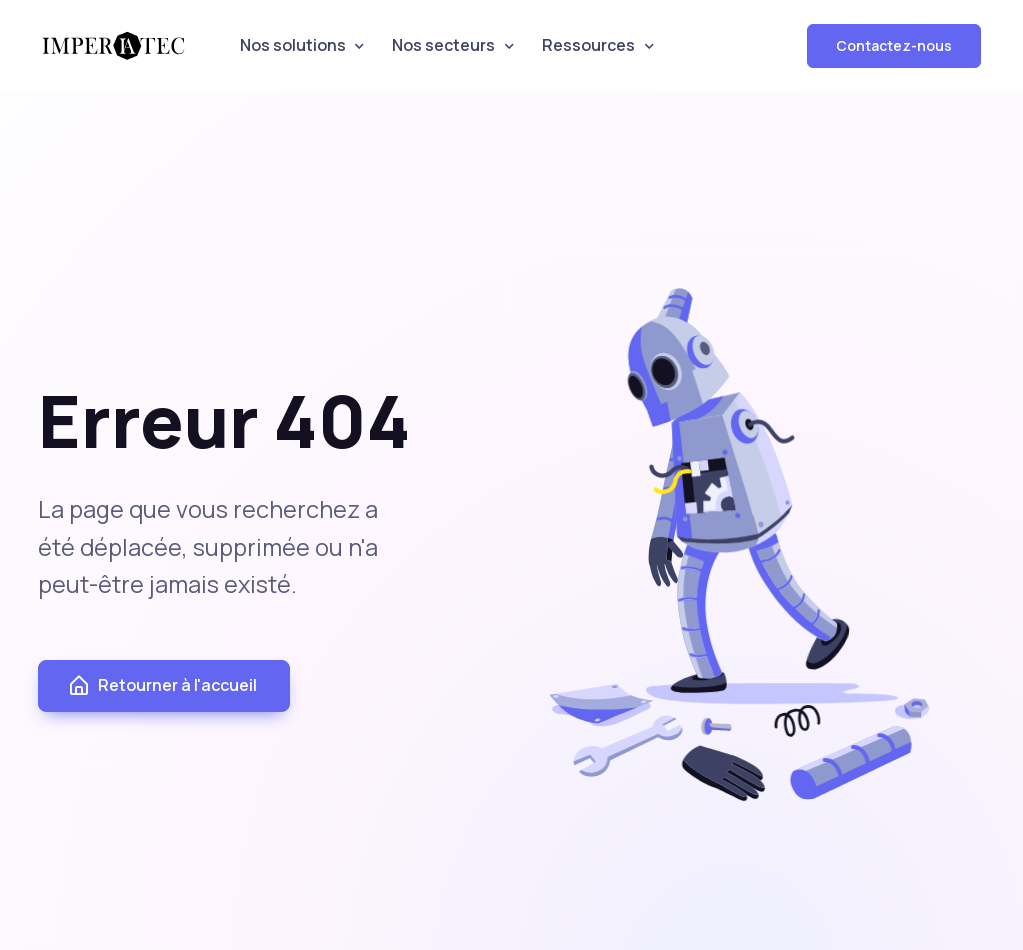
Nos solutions (293, 45)
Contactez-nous (894, 45)
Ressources (588, 45)
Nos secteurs (443, 45)
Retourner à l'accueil (162, 686)
